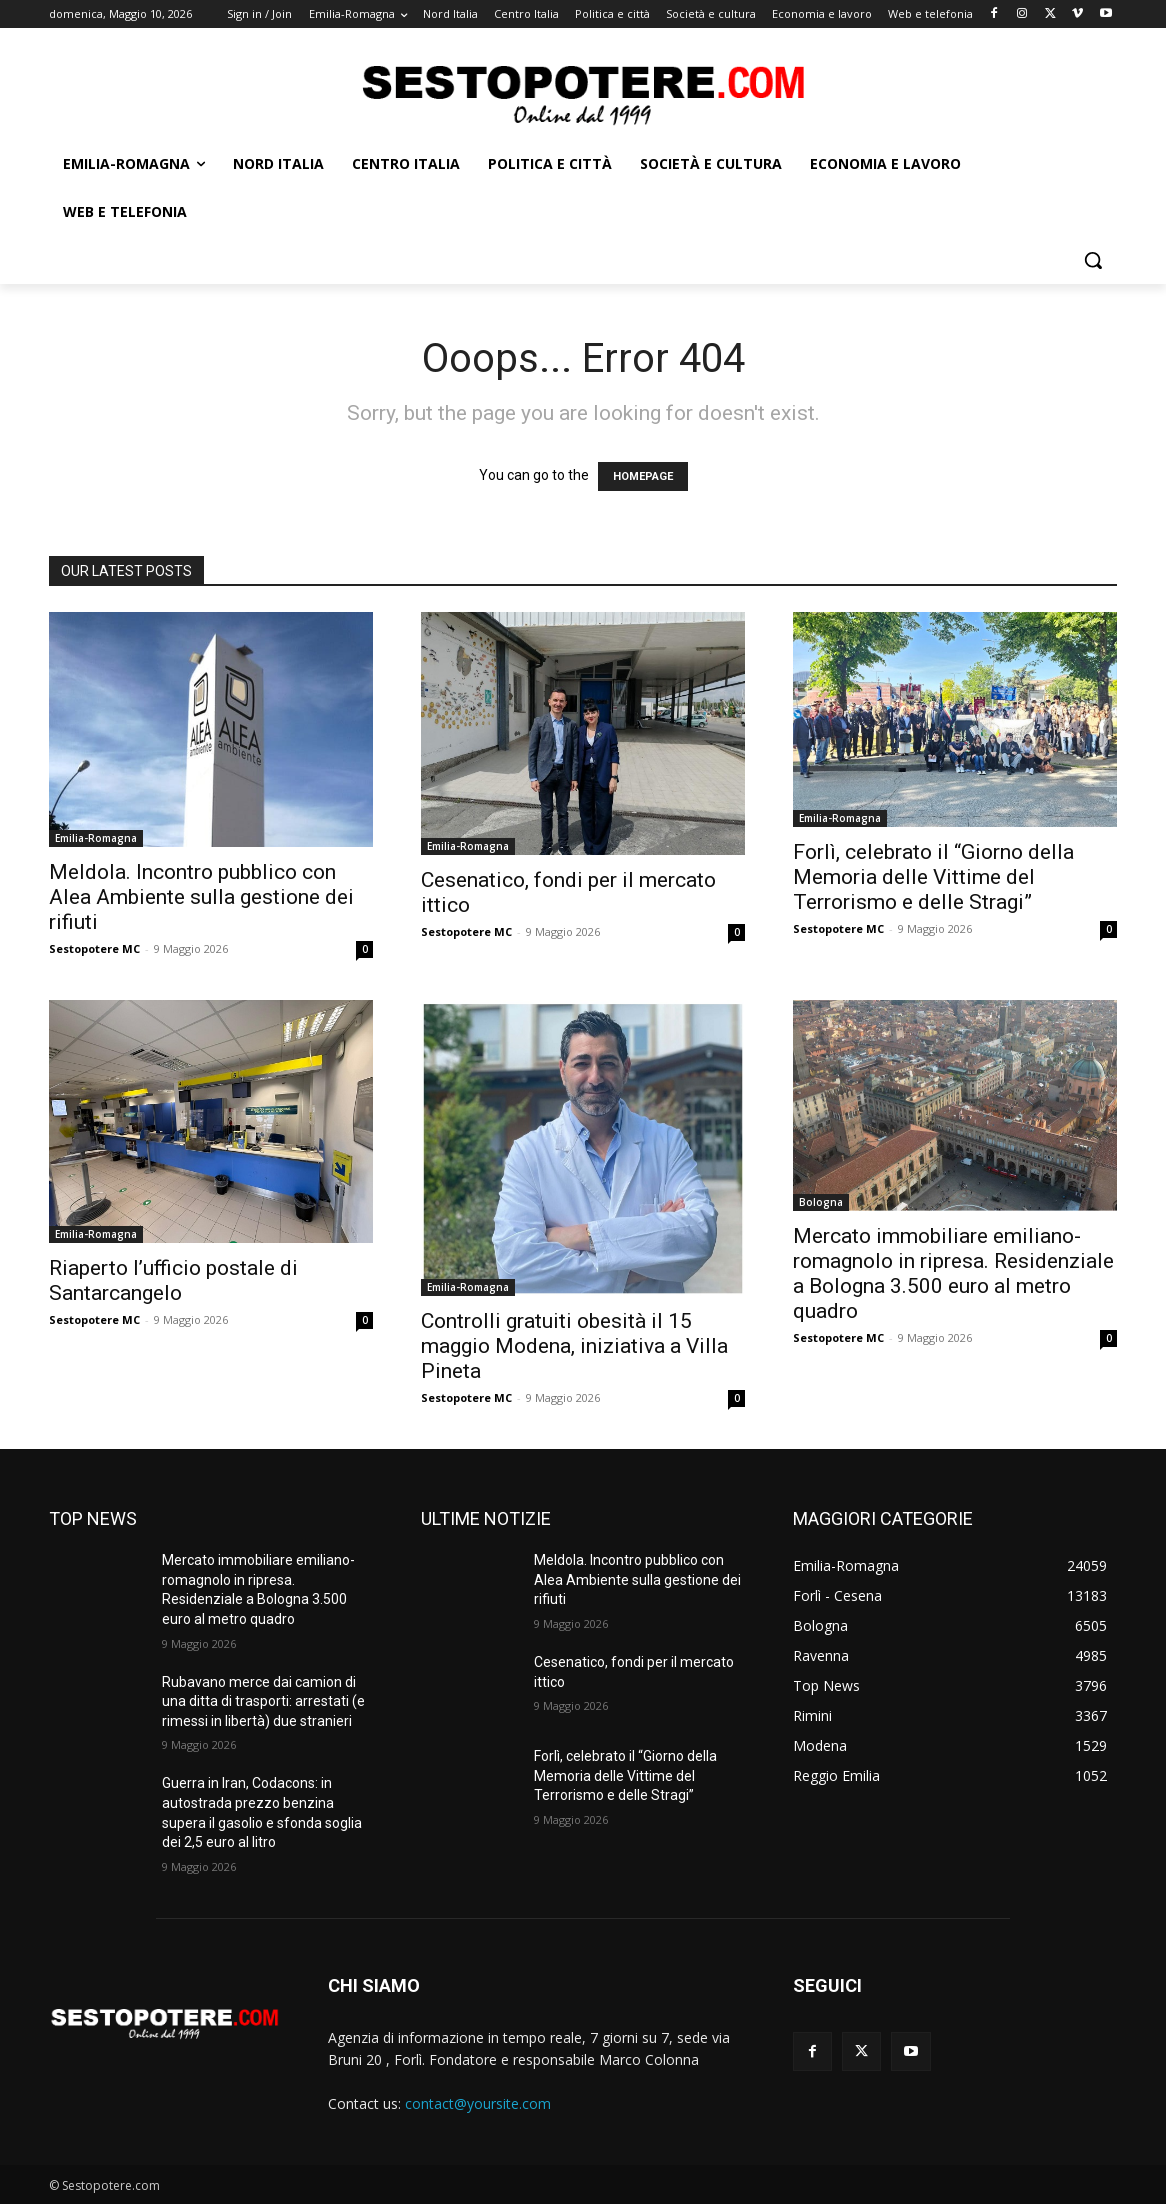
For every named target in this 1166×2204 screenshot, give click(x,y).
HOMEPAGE (643, 476)
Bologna (821, 1202)
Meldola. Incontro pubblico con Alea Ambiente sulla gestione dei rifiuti (201, 897)
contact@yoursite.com (478, 2103)
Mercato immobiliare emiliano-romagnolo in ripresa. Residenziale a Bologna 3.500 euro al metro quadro (953, 1273)
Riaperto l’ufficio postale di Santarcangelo (173, 1280)
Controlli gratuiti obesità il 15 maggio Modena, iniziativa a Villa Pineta (574, 1346)
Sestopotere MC (94, 948)
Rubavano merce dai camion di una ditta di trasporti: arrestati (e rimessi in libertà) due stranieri (263, 1701)
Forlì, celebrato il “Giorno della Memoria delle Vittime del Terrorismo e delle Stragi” (933, 877)
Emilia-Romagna (96, 838)
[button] (1093, 260)
